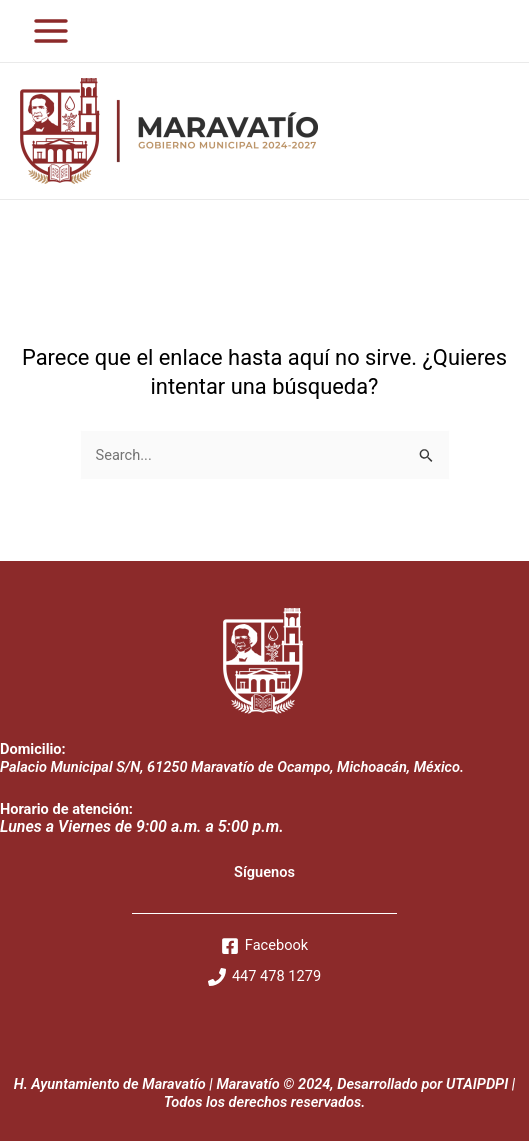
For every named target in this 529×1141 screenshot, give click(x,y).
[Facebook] (264, 946)
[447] (264, 977)
